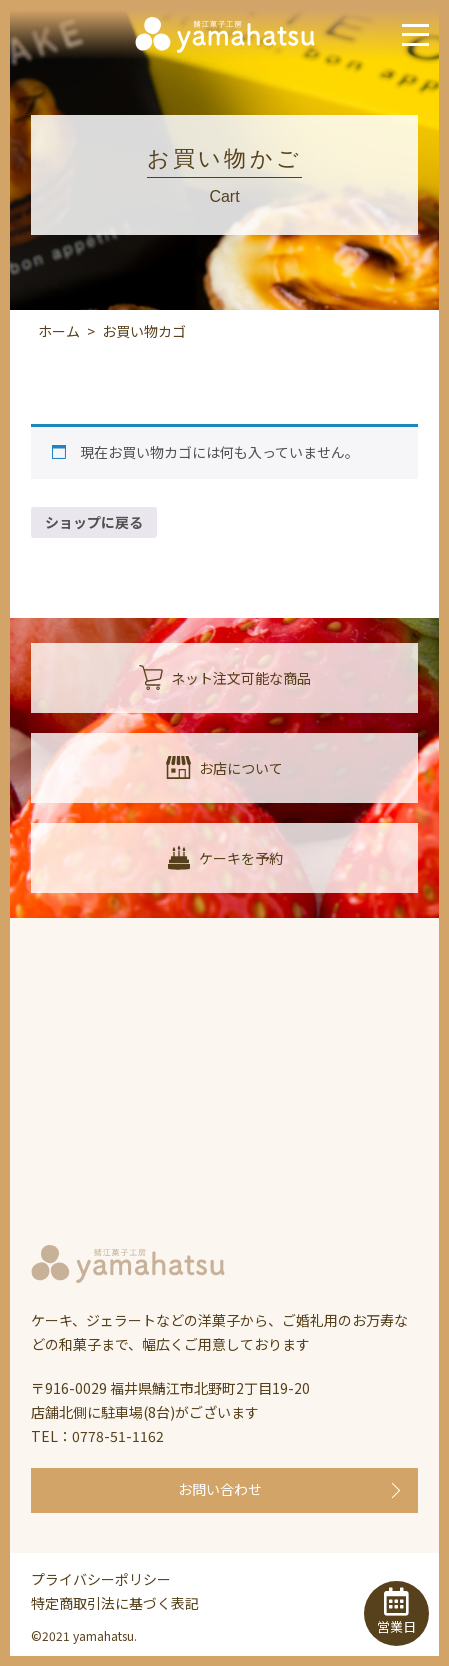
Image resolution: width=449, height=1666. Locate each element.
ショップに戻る (94, 522)
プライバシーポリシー (101, 1579)
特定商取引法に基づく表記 (115, 1603)
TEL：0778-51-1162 (97, 1436)
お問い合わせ (220, 1489)
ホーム (59, 331)
